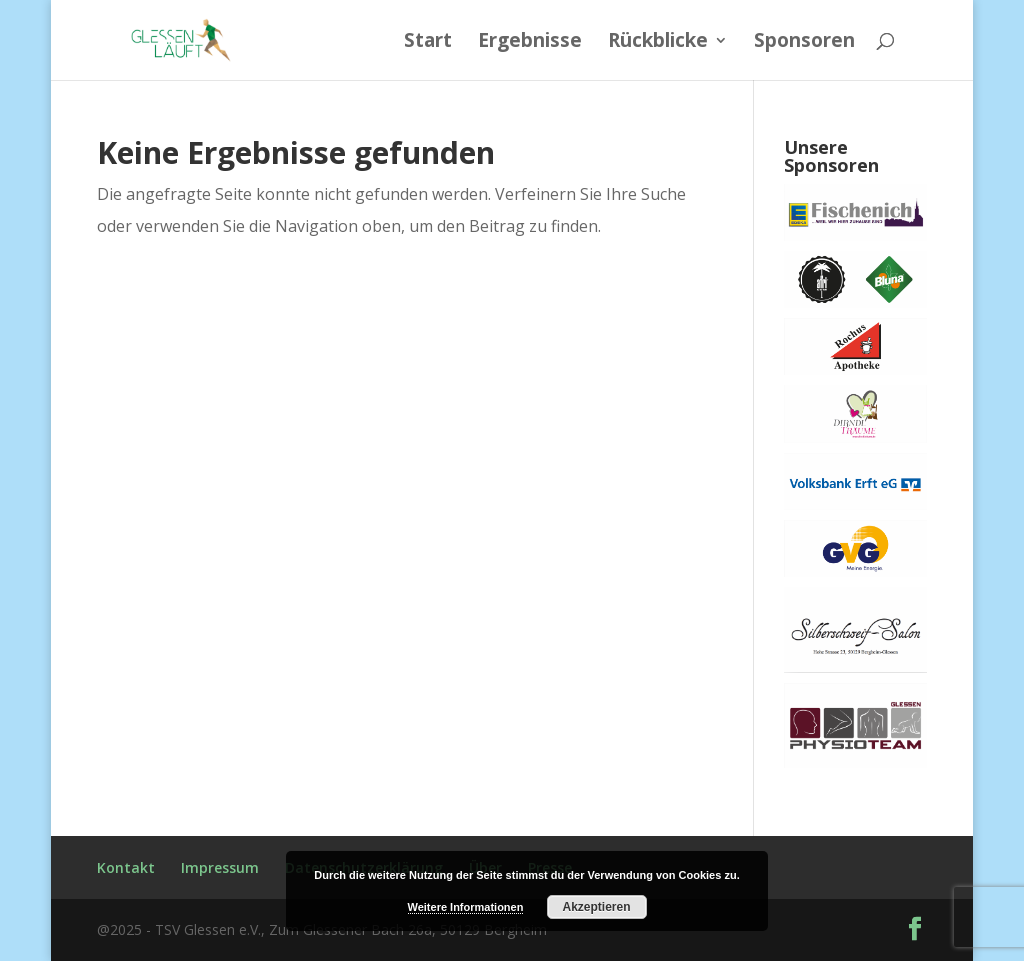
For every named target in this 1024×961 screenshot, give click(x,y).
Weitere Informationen (466, 907)
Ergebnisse (530, 43)
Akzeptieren (596, 907)
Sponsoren (804, 43)
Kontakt (126, 867)
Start (428, 43)
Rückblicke (658, 43)
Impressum (220, 867)
